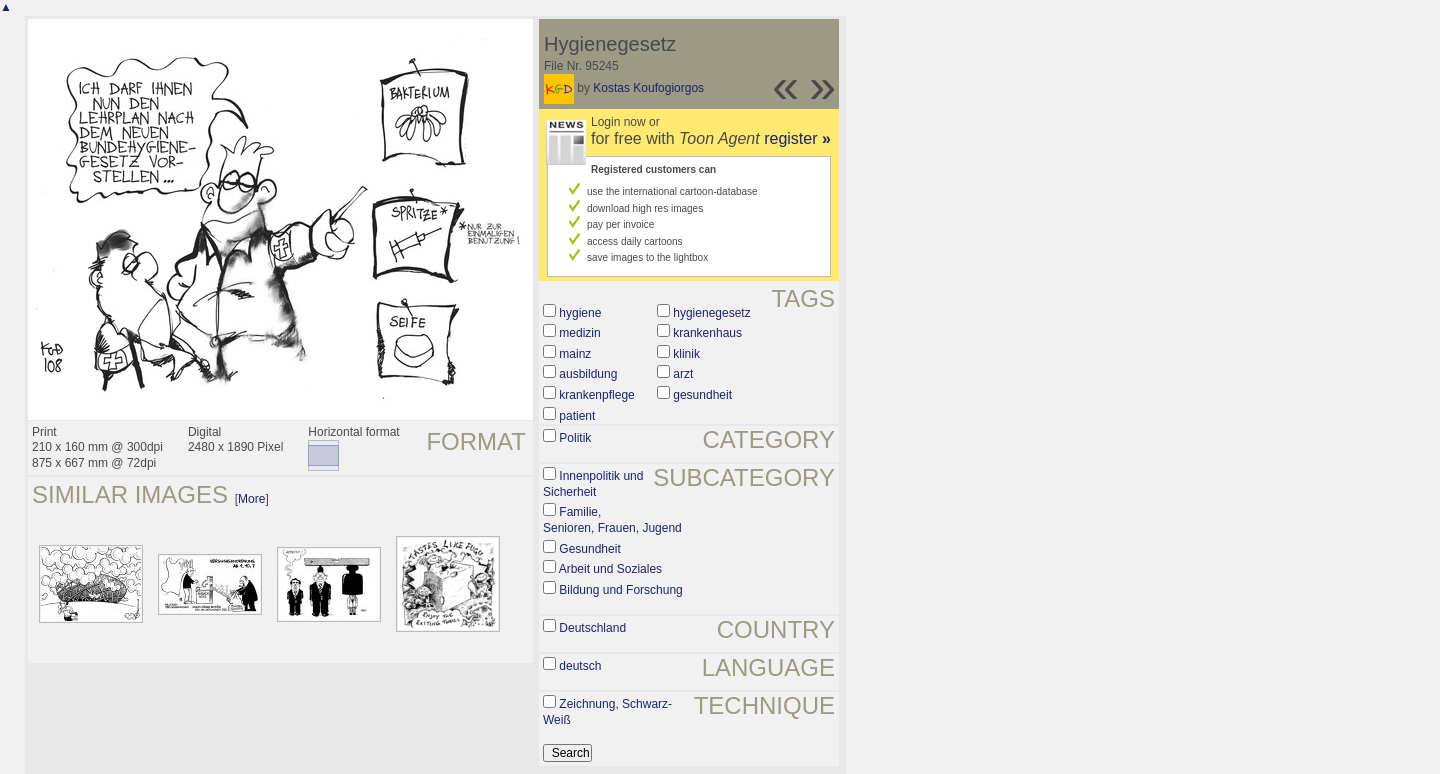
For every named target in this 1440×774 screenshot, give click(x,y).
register (797, 138)
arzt (683, 374)
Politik (575, 438)
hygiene (580, 313)
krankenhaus (707, 333)
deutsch (580, 666)
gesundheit (702, 395)
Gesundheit (589, 549)
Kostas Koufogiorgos (648, 88)
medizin (579, 333)
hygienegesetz (711, 313)
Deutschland (592, 628)
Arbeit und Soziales (610, 569)
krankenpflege (596, 395)
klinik (686, 354)
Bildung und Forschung (620, 590)
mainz (575, 354)
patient (577, 416)
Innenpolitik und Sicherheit (593, 484)
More (251, 499)
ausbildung (588, 374)
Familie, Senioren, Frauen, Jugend (612, 520)
